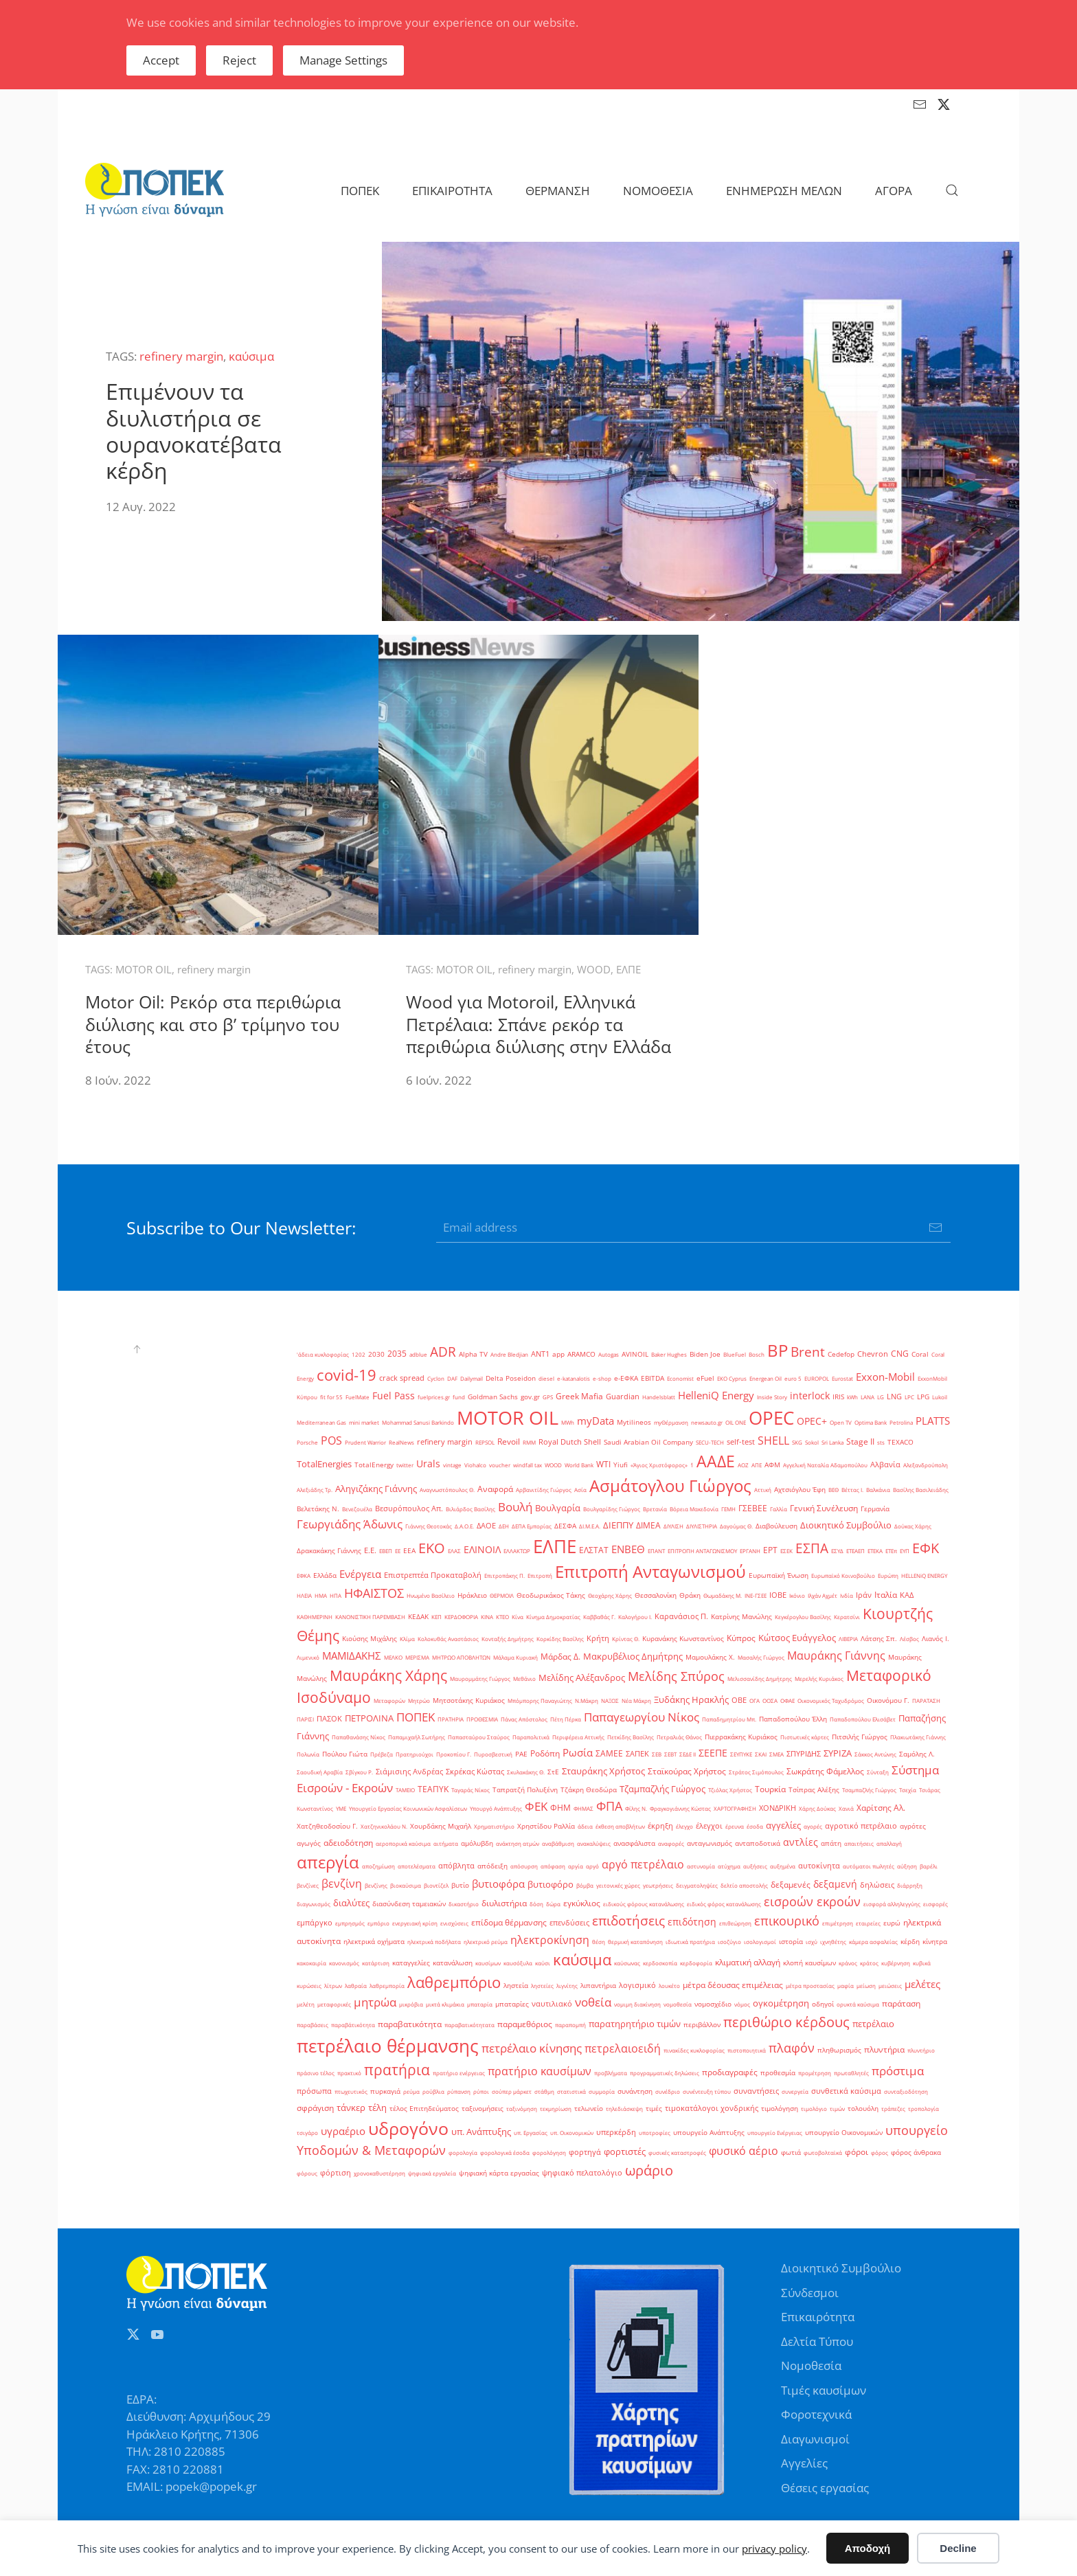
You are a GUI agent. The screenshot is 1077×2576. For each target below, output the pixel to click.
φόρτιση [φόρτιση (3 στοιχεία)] (335, 2173)
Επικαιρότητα (817, 2317)
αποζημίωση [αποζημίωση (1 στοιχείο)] (378, 1866)
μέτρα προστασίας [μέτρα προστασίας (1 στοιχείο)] (810, 1985)
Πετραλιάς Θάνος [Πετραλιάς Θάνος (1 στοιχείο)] (679, 1737)
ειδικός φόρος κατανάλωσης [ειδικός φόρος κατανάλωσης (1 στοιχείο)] (724, 1904)
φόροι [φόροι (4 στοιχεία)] (856, 2152)
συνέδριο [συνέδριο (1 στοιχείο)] (667, 2091)
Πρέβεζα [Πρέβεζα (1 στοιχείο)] (381, 1754)
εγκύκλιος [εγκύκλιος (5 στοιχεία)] (581, 1903)
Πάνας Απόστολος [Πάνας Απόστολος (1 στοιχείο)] (524, 1719)
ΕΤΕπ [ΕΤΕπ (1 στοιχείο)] (891, 1551)
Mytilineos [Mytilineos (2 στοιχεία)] (634, 1422)
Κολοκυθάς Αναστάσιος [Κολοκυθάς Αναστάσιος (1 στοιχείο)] (448, 1638)
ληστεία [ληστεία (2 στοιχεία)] (515, 1985)
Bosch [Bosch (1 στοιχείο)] (756, 1354)
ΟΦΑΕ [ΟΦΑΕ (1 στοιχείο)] (787, 1700)
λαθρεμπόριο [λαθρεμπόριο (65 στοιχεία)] (454, 1982)
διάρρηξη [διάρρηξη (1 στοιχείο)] (909, 1885)
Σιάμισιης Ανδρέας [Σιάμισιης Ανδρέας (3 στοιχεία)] (409, 1771)
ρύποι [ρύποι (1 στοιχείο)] (481, 2091)
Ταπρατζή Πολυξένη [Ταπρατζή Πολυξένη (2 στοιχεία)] (525, 1789)
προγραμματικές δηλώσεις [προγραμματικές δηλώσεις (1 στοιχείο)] (664, 2073)
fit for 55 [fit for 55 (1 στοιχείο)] (331, 1397)
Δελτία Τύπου (817, 2341)
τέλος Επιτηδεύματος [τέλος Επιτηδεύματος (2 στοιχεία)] (424, 2108)
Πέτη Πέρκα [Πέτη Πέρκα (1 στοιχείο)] (565, 1719)
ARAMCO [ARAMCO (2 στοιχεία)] (581, 1354)
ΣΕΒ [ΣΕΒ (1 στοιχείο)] (656, 1754)
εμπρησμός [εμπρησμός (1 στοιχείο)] (350, 1923)
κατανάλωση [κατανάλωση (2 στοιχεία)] (453, 1962)
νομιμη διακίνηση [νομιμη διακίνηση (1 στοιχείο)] (637, 2004)
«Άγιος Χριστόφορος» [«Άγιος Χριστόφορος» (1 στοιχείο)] (659, 1465)
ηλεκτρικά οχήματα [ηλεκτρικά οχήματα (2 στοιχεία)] (374, 1941)
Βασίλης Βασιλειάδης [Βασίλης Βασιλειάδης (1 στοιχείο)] (921, 1489)
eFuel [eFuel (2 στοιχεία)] (705, 1378)
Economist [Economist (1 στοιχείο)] (680, 1378)
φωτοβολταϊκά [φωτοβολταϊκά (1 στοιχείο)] (823, 2152)
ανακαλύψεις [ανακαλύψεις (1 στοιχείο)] (594, 1843)
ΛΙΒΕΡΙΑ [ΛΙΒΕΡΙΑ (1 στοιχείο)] (848, 1638)
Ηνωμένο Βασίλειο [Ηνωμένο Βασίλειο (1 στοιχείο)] (431, 1595)
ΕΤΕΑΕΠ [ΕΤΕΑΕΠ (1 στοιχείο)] (855, 1551)
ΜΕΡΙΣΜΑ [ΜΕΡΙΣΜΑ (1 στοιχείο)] (417, 1657)
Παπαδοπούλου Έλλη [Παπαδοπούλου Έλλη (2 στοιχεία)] (793, 1719)
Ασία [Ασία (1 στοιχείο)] (580, 1489)
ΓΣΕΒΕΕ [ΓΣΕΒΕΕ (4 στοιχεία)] (752, 1508)
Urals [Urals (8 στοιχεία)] (428, 1463)
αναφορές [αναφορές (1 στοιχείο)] (671, 1843)
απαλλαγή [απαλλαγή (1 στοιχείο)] (889, 1843)
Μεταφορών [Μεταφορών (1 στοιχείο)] (389, 1700)
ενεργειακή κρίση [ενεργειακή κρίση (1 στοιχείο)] (415, 1923)
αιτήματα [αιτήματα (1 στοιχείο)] (445, 1843)
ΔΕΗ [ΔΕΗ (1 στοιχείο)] (504, 1526)
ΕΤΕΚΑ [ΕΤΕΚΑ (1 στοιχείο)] (875, 1551)
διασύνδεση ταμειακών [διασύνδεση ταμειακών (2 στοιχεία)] (409, 1903)
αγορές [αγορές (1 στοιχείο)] (813, 1826)
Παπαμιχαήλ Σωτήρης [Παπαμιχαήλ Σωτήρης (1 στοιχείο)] (416, 1737)
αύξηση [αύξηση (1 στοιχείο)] (907, 1866)
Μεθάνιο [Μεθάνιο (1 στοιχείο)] (524, 1678)
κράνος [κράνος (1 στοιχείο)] (848, 1963)
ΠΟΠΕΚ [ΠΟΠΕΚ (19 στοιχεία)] (415, 1717)
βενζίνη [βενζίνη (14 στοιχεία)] (341, 1883)
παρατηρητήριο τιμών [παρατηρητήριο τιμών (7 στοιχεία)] (635, 2024)
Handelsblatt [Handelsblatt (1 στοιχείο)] (658, 1397)
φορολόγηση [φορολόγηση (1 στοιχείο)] (549, 2152)
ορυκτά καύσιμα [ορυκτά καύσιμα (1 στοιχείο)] (858, 2004)
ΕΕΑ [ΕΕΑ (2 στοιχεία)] (409, 1550)
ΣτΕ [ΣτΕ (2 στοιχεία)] (553, 1771)
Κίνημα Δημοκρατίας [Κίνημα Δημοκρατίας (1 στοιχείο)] (553, 1616)
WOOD (594, 969)
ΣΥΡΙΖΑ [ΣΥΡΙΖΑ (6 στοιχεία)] (838, 1753)
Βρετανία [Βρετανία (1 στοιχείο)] (655, 1509)
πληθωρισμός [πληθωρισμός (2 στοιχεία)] (839, 2050)
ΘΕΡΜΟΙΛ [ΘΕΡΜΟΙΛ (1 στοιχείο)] (502, 1595)
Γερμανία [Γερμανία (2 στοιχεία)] (875, 1508)
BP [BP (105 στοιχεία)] (777, 1351)
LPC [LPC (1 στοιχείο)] (909, 1397)
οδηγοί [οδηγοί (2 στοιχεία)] (823, 2004)
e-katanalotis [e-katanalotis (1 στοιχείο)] (573, 1378)
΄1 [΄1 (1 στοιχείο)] (692, 1465)
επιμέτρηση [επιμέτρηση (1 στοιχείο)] (837, 1923)
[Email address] (693, 1227)
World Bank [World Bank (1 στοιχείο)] (579, 1465)
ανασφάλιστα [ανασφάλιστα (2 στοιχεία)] (634, 1843)
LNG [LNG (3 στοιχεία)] (894, 1396)
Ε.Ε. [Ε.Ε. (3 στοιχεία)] (370, 1550)
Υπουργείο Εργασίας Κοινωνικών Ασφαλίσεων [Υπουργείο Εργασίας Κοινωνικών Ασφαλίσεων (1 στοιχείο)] (408, 1808)
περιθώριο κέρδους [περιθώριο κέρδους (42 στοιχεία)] (786, 2021)
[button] (952, 190)
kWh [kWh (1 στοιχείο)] (852, 1397)
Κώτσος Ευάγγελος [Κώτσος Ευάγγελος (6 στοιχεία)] (797, 1637)
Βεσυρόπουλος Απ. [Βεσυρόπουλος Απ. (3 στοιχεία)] (409, 1508)
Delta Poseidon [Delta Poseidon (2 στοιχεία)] (511, 1378)
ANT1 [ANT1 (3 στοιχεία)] (540, 1354)
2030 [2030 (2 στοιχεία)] (376, 1354)
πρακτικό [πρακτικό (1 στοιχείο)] (349, 2073)
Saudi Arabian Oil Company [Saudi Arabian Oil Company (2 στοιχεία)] (648, 1442)
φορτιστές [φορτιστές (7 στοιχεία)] (625, 2151)
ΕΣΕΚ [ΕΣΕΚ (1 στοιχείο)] (786, 1551)
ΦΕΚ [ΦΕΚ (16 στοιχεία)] (536, 1806)
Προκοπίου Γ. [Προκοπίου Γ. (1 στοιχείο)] (453, 1754)
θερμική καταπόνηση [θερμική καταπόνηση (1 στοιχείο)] (635, 1941)
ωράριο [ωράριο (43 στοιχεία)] (649, 2170)
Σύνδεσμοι (810, 2293)
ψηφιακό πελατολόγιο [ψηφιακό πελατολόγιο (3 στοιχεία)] (582, 2173)
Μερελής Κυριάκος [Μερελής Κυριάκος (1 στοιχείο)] (819, 1678)
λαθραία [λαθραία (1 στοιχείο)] (356, 1985)
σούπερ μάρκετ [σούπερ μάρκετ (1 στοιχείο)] (512, 2091)
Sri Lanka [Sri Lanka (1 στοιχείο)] (832, 1442)
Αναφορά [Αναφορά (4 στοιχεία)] (495, 1489)
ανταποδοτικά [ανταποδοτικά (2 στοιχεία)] (757, 1843)
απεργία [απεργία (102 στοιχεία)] (328, 1862)
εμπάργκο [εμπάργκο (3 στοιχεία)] (314, 1923)
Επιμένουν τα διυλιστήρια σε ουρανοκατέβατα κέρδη (194, 430)
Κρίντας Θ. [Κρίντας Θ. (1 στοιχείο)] (625, 1638)
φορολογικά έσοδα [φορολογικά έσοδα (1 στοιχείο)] (505, 2152)
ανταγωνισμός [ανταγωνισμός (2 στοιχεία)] (709, 1843)
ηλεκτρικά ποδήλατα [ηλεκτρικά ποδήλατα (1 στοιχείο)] (434, 1941)
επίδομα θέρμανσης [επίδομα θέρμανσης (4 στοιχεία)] (509, 1922)
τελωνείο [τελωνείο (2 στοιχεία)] (588, 2108)
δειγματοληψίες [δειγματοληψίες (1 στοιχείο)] (697, 1885)
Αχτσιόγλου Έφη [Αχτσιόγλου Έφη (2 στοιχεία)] (800, 1489)
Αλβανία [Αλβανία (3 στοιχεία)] (885, 1464)
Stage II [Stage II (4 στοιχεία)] (860, 1441)
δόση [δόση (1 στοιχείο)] (536, 1904)
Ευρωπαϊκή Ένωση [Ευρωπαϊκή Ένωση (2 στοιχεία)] (778, 1575)
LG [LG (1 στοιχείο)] (880, 1397)
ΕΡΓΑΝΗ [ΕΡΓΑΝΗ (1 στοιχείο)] (750, 1551)
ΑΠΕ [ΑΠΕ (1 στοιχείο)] (756, 1465)
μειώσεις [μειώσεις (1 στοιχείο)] (890, 1985)
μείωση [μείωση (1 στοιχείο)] (866, 1985)
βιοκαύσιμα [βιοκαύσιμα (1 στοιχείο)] (405, 1885)
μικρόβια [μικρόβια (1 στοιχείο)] (411, 2004)
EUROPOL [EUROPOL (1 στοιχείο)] (816, 1378)
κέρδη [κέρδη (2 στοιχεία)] (910, 1941)
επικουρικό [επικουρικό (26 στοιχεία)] (786, 1920)
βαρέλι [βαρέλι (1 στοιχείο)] (929, 1866)
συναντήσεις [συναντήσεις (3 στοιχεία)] (756, 2091)
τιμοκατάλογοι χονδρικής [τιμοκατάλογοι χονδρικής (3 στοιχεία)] (711, 2108)
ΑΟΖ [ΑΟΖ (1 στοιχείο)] (743, 1465)
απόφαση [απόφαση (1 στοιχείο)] (553, 1866)
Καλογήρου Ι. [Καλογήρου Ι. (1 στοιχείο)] (635, 1616)
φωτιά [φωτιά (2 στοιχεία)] (791, 2152)
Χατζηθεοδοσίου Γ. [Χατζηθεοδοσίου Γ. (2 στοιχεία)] (327, 1826)
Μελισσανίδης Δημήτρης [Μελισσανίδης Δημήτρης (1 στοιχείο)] (759, 1678)
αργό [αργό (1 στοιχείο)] (592, 1866)
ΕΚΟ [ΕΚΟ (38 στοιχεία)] (431, 1548)
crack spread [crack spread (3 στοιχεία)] (401, 1378)
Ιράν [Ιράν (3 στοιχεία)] (864, 1595)
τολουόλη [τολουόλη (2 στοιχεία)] (863, 2108)
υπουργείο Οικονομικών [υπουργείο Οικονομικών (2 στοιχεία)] (844, 2132)
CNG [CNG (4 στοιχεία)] (900, 1353)
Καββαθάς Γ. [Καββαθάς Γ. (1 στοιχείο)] (599, 1616)
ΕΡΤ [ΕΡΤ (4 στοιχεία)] (770, 1550)
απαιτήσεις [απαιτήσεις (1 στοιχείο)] (859, 1843)
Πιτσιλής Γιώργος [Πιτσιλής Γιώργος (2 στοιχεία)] (859, 1736)
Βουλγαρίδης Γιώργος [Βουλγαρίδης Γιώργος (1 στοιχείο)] (611, 1509)
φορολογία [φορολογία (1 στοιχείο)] (463, 2152)
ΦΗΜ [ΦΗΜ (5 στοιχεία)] (560, 1808)
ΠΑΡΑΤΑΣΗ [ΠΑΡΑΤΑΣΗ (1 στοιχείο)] (926, 1700)
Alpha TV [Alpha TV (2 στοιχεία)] (473, 1354)
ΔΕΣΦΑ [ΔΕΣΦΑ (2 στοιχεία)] (565, 1526)
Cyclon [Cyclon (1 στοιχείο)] (435, 1378)
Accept (161, 60)
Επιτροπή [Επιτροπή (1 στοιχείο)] (540, 1575)
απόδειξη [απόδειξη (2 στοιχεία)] (492, 1866)
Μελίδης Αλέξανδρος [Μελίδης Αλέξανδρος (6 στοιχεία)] (581, 1677)
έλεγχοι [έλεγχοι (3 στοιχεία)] (709, 1826)
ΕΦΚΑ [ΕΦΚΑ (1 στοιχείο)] (303, 1575)
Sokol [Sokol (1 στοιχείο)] (812, 1442)
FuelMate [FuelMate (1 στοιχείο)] (357, 1397)
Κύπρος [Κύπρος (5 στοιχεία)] (741, 1638)
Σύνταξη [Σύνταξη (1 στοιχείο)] (878, 1772)
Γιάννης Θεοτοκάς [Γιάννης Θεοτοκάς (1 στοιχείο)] (428, 1526)
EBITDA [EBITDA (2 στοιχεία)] (652, 1378)
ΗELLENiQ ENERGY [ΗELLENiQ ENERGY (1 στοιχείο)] (924, 1575)
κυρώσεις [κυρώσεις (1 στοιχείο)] (309, 1985)
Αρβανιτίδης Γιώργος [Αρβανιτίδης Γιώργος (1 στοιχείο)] (543, 1489)
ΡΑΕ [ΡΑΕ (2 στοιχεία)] (521, 1754)
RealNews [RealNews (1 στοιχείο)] (401, 1442)
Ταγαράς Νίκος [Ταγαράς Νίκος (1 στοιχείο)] (470, 1790)
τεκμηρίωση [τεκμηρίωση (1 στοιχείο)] (555, 2108)
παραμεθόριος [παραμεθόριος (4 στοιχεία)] (524, 2024)
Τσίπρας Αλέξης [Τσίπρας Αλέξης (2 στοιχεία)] (814, 1789)
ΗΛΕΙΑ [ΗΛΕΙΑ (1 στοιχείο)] (304, 1595)
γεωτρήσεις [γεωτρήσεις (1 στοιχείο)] (658, 1885)
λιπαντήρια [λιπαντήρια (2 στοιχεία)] (598, 1985)
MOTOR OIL (143, 969)
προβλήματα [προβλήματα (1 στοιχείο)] (610, 2073)
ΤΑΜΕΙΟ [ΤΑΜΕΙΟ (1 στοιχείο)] (405, 1790)
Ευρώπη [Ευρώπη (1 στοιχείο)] (888, 1575)
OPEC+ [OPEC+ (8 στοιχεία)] (812, 1420)
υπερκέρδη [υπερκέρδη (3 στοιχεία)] (616, 2132)
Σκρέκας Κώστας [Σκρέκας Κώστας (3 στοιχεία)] (475, 1771)
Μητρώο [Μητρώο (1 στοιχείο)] (419, 1700)
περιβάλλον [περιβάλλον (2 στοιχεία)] (702, 2024)
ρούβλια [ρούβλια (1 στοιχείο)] (433, 2091)
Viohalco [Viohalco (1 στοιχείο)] (475, 1465)
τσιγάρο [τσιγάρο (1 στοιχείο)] (307, 2132)
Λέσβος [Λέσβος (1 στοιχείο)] (909, 1638)
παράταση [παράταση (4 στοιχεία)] (901, 2003)
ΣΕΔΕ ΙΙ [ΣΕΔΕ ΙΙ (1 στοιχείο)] (687, 1754)
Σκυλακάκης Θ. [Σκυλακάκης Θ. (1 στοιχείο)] (526, 1772)
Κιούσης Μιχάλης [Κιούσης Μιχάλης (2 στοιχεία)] (369, 1638)
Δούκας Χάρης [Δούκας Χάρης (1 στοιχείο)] (912, 1526)
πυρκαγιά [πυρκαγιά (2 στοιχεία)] (385, 2091)
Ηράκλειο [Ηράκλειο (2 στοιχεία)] (472, 1595)
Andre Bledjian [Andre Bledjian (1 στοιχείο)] (509, 1354)
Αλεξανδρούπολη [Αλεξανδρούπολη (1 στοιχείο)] (925, 1465)
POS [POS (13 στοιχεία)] (331, 1440)
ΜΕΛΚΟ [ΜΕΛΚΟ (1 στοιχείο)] (393, 1657)
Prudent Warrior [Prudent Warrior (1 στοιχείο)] (365, 1442)
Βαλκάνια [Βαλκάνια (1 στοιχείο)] (878, 1489)
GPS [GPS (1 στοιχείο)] (548, 1397)
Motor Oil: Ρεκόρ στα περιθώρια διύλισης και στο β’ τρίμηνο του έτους (213, 1024)
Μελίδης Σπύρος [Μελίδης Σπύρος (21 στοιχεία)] (676, 1676)
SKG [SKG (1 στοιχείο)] (797, 1442)
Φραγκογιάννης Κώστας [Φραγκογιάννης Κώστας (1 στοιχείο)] (680, 1808)
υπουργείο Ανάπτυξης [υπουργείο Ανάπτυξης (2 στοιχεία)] (709, 2132)
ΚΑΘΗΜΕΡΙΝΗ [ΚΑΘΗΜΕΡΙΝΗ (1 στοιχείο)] (314, 1616)
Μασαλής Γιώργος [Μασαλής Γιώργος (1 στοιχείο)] (761, 1657)
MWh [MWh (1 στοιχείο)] (567, 1422)
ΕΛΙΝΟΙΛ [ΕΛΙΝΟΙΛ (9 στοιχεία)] (482, 1549)
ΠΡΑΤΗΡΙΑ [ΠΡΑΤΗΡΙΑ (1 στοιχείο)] (451, 1719)
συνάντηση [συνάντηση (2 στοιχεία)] (635, 2091)
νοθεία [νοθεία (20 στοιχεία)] (593, 2001)
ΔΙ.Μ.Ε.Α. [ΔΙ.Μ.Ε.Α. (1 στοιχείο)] (589, 1526)
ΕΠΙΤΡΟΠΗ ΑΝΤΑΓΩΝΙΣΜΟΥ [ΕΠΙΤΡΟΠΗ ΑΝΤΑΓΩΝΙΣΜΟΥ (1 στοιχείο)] (702, 1551)
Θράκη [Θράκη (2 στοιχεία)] (690, 1595)
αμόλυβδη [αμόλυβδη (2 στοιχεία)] (477, 1843)
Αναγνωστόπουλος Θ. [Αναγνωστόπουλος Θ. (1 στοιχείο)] (447, 1489)
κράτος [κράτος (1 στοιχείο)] (869, 1963)
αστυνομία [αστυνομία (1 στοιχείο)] (701, 1866)
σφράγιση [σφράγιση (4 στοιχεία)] (315, 2108)
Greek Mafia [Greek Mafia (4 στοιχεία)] (579, 1396)
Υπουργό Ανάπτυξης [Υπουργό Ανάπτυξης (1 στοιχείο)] (496, 1808)
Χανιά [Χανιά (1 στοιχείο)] (846, 1808)
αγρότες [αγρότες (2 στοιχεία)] (913, 1826)
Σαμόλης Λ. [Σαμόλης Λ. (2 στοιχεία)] (917, 1754)
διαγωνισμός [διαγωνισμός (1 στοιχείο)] (313, 1904)
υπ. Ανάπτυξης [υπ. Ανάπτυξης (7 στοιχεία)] (481, 2131)
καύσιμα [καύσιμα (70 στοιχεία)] (582, 1959)
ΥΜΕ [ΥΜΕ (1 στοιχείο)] (341, 1808)
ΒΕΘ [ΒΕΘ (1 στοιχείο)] (833, 1489)
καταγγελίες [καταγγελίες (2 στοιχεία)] (411, 1962)
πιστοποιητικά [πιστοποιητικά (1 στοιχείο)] (746, 2050)
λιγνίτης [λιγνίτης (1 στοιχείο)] (567, 1985)
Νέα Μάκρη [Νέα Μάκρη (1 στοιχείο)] (636, 1700)
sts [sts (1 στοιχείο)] (881, 1442)
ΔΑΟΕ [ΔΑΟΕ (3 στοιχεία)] (486, 1525)
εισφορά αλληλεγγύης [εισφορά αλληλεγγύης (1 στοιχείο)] (891, 1904)
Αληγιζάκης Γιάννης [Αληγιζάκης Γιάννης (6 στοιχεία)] (376, 1488)
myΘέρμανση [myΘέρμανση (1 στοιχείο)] (671, 1422)
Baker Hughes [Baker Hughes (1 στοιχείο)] (669, 1354)
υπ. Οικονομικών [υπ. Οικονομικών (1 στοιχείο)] (571, 2132)
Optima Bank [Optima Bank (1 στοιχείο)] (870, 1422)
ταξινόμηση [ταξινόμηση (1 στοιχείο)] (521, 2108)
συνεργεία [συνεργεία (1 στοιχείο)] (795, 2091)
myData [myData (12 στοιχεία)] (595, 1421)
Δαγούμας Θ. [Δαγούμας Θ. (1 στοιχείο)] (736, 1526)
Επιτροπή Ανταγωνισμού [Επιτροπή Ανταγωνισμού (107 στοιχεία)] (650, 1572)
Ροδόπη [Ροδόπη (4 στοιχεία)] (545, 1753)
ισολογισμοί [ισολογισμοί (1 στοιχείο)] (760, 1941)
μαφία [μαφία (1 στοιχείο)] (845, 1985)
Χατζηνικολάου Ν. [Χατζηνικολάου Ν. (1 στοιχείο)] (384, 1826)
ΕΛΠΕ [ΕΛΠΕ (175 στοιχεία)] (554, 1546)
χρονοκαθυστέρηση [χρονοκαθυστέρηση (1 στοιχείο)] (379, 2173)
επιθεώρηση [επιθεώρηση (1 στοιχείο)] (735, 1923)
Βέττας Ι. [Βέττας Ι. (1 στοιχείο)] (852, 1489)
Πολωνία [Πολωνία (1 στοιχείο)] (308, 1754)
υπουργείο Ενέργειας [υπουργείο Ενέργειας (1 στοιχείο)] (774, 2132)
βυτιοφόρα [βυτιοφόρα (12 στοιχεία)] (498, 1884)
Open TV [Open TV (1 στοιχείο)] (841, 1422)
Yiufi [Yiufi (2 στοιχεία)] (620, 1464)
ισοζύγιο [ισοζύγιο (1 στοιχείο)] (729, 1941)
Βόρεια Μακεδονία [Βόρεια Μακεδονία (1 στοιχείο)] (694, 1509)
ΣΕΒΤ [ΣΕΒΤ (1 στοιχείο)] (670, 1754)
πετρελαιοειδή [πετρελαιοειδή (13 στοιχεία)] (623, 2048)
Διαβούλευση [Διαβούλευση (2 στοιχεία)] (776, 1526)
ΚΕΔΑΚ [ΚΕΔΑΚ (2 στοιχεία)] (418, 1616)
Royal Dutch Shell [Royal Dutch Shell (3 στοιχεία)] (569, 1442)
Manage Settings (343, 60)
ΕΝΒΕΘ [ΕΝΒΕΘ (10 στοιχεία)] (628, 1549)
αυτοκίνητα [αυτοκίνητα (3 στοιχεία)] (819, 1866)
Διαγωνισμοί (815, 2439)
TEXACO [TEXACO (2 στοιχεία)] (900, 1442)
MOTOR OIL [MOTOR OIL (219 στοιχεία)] (507, 1417)
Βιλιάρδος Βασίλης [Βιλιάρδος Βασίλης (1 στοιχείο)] (470, 1509)
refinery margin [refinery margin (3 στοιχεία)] (445, 1442)
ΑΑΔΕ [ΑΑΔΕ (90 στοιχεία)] (715, 1461)
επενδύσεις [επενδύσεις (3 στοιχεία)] (569, 1923)
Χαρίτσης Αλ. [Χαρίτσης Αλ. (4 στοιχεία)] (881, 1808)
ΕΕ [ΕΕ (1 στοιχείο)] (397, 1551)
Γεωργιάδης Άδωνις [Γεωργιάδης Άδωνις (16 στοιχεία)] (350, 1524)
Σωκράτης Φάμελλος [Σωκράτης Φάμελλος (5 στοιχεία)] (825, 1771)
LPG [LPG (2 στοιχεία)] (923, 1396)
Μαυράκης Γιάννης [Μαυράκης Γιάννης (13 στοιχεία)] (836, 1655)
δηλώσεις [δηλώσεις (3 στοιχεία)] (877, 1885)
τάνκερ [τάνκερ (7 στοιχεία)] (351, 2107)
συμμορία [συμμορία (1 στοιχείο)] (602, 2091)
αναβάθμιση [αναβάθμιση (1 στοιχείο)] (558, 1843)
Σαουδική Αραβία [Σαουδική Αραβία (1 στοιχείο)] (320, 1772)
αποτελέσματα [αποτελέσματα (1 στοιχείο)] (416, 1866)
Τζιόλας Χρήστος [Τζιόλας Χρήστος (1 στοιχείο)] (730, 1790)
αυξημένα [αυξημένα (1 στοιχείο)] (782, 1866)
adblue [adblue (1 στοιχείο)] (418, 1354)
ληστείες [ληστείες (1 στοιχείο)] (542, 1985)
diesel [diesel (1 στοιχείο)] (546, 1378)
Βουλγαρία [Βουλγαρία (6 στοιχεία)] (557, 1508)
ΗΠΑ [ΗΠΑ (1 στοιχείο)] (335, 1595)
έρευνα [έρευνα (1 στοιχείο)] (734, 1826)
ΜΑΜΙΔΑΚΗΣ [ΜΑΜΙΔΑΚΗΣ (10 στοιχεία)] (351, 1655)
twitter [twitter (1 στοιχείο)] (404, 1465)
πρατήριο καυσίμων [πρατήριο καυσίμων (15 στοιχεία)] (539, 2071)
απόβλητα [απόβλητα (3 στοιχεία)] (456, 1866)
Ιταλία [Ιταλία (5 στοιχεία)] (885, 1595)
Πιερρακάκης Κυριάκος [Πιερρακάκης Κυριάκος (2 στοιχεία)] (741, 1736)
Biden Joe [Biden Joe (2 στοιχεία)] (705, 1354)
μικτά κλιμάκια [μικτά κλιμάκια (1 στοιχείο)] (445, 2004)
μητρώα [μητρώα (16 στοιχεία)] (375, 2002)
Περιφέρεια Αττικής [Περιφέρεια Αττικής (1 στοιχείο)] (578, 1737)
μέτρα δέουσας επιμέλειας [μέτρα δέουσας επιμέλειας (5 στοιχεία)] (733, 1985)
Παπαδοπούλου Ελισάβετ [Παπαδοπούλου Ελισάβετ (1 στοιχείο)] (863, 1719)
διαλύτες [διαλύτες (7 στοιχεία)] (351, 1903)
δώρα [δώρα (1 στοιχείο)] (553, 1904)
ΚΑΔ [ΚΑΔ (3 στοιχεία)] (907, 1595)
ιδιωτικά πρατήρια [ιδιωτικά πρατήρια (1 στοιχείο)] (690, 1941)
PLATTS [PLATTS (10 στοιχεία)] (933, 1420)
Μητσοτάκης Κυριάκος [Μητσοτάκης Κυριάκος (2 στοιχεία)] (469, 1700)
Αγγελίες (804, 2463)
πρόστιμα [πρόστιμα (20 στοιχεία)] (898, 2070)
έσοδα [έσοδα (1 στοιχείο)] (755, 1826)
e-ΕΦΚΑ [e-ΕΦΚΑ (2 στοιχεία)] (626, 1378)
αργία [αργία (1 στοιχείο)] (575, 1866)
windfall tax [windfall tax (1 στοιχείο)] (527, 1465)
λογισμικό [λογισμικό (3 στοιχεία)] (637, 1985)
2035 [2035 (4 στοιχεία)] (397, 1353)
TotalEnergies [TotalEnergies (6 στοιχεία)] (324, 1464)
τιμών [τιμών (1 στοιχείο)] (837, 2108)
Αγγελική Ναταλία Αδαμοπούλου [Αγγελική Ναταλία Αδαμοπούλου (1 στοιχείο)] (825, 1465)
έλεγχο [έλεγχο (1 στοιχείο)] (684, 1826)
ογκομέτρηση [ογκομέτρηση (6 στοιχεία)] (781, 2003)
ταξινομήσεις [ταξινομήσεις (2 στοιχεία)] (482, 2108)
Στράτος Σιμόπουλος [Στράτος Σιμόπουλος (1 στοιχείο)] (756, 1772)
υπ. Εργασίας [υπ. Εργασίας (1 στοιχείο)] (530, 2132)
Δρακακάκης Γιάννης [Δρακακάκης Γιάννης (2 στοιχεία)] (329, 1550)
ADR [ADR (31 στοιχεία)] (443, 1352)
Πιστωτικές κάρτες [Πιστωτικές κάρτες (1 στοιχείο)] (804, 1737)
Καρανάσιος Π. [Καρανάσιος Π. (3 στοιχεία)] (681, 1616)
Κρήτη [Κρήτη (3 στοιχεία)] (598, 1638)
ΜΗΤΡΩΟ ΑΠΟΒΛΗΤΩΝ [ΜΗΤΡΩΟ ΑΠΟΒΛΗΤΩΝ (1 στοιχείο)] (461, 1657)
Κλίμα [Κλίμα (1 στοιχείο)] (407, 1638)
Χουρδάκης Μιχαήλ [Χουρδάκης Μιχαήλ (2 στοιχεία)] (440, 1826)
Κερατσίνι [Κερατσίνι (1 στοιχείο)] (847, 1616)
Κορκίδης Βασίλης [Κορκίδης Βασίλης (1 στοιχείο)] (560, 1638)
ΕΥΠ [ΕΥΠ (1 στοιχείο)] (904, 1551)
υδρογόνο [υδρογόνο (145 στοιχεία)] (408, 2128)
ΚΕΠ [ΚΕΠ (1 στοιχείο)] (436, 1616)
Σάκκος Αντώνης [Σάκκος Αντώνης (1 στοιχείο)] (875, 1754)
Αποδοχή (868, 2548)
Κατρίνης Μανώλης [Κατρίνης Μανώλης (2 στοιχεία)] (741, 1616)
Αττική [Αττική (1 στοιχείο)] (762, 1489)
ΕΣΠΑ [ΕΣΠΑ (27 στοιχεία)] (811, 1548)
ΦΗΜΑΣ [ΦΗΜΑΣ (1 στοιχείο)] (583, 1808)
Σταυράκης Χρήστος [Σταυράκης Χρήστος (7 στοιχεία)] (603, 1771)
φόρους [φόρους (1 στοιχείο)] (307, 2173)
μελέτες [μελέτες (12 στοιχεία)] (922, 1984)
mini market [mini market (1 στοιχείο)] (364, 1422)
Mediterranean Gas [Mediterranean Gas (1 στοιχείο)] (321, 1422)
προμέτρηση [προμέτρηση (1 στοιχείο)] (814, 2073)
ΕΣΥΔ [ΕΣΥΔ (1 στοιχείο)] (837, 1551)
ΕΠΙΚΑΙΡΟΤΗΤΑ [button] (452, 191)
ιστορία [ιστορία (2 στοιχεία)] (791, 1941)
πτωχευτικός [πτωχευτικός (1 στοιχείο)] (351, 2091)
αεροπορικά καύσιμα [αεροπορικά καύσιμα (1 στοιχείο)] (403, 1843)
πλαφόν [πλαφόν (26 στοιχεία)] (792, 2047)
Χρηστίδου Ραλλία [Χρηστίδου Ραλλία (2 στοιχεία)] (546, 1826)
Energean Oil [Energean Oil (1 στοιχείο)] (765, 1378)
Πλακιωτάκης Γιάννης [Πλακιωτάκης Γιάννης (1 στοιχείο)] (918, 1737)
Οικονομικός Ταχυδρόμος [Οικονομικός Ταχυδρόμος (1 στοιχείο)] (830, 1700)
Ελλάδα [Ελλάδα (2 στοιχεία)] (325, 1575)
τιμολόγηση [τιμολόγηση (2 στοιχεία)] (779, 2108)
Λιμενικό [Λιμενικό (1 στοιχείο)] (308, 1657)
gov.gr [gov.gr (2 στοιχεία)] (530, 1396)
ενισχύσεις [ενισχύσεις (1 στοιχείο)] (454, 1923)
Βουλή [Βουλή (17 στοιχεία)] (515, 1507)
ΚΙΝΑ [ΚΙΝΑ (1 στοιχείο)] (487, 1616)
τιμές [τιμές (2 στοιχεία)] (654, 2108)
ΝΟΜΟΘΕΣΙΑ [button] (658, 191)
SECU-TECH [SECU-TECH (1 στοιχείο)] (710, 1442)
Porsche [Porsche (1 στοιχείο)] (307, 1442)
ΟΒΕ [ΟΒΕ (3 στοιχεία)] (739, 1700)
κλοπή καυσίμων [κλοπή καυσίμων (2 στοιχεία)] (809, 1962)
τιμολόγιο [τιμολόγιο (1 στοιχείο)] (814, 2108)
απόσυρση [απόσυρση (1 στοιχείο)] (524, 1866)
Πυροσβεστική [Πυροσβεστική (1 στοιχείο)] (493, 1754)
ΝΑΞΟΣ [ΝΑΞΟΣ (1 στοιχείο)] (610, 1700)
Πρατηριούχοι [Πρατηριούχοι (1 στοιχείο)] (414, 1754)
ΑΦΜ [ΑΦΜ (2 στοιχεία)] (772, 1464)
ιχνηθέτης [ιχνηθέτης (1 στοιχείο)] (833, 1941)
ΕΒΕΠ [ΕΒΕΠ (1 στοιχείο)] (385, 1551)
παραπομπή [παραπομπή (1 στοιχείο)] (570, 2025)
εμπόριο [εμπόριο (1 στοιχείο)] (378, 1923)
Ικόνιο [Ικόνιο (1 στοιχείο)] (797, 1595)
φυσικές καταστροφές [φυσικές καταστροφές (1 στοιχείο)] (677, 2152)
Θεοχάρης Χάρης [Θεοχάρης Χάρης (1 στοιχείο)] (610, 1595)
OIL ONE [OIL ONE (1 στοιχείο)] (735, 1422)
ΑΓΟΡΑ (893, 191)
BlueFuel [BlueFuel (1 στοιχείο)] (734, 1354)
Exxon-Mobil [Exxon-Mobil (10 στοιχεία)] (885, 1376)
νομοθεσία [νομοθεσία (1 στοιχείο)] (678, 2004)
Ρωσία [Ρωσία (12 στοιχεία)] (578, 1752)
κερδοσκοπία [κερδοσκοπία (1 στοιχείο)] (660, 1963)
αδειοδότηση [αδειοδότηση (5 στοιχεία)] (348, 1843)
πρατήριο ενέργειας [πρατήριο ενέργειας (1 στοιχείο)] (459, 2073)
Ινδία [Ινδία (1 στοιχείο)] (846, 1595)
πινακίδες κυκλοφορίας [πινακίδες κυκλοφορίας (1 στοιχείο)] (694, 2050)
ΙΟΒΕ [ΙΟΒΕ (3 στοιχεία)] (777, 1595)
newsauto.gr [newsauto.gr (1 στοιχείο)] (707, 1422)
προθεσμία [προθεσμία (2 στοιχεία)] (777, 2072)
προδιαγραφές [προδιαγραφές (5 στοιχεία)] (730, 2072)
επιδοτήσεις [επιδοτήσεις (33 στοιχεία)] (628, 1920)
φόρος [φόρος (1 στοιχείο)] (879, 2152)
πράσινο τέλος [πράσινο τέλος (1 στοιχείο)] (316, 2073)
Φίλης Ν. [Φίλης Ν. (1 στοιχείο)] (636, 1808)
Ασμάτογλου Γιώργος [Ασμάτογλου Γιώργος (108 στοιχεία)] (670, 1485)
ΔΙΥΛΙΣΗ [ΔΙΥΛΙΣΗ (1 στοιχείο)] (673, 1526)
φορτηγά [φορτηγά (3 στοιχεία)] (585, 2152)
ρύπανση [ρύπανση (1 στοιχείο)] (459, 2091)
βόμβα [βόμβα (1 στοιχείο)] (584, 1885)
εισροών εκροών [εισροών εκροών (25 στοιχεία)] (812, 1901)
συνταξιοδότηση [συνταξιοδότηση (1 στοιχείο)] (906, 2091)
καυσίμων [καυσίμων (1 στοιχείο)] (488, 1963)
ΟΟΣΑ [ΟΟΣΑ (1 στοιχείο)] (770, 1700)
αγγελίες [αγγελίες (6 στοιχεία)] (783, 1825)
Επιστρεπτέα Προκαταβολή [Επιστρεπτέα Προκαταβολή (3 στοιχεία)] (432, 1575)
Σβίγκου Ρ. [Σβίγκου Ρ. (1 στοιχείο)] (359, 1772)
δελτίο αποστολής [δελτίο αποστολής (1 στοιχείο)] (744, 1885)
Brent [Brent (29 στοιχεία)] (808, 1352)
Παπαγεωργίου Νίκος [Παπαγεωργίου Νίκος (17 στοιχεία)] (641, 1717)
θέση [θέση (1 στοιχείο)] (598, 1941)
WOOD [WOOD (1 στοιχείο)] (553, 1465)
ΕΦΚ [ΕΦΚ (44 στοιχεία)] (925, 1547)
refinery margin (181, 356)
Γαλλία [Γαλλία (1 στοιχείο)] (778, 1509)
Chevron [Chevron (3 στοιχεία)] (872, 1354)
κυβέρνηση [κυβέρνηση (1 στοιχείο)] (895, 1963)
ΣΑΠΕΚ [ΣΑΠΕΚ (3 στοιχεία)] (637, 1754)
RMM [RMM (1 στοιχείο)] (529, 1442)
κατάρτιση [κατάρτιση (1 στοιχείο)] (375, 1963)
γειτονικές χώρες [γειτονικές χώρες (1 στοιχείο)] (618, 1885)
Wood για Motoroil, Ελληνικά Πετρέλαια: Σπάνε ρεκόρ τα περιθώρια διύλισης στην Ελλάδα (538, 1024)
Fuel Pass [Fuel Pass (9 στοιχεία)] (393, 1395)
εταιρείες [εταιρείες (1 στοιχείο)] (868, 1923)
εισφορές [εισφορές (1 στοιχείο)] (935, 1904)
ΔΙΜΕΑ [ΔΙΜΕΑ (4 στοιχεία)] (648, 1525)
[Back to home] (154, 190)
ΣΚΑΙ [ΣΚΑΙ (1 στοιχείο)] (761, 1754)
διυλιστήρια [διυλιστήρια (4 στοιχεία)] (504, 1903)
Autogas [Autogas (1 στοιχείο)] (608, 1354)
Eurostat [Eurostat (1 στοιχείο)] (842, 1378)
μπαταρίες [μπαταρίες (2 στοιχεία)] (512, 2004)
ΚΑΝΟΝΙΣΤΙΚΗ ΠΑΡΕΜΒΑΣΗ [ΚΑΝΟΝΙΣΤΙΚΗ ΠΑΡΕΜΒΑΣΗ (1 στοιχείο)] (370, 1616)
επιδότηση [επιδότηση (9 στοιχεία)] (692, 1921)
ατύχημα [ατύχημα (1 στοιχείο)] (729, 1866)
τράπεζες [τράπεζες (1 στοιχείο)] (893, 2108)
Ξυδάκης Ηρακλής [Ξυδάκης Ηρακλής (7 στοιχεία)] (691, 1699)
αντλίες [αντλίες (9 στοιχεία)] (800, 1842)
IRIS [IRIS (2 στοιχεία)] (838, 1396)
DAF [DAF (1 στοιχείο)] (452, 1378)
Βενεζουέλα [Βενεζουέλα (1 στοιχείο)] (357, 1509)
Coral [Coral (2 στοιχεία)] (920, 1354)
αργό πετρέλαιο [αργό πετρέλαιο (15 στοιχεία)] (643, 1864)
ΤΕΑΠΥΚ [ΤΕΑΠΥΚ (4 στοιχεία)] (433, 1789)
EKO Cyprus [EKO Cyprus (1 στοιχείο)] (732, 1378)
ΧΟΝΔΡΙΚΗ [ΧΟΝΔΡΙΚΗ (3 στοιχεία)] (777, 1808)
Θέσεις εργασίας (825, 2488)
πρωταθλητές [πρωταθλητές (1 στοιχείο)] (851, 2073)
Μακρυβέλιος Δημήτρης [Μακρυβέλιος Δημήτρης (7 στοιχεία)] (633, 1656)
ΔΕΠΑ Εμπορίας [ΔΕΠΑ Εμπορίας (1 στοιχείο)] (532, 1526)
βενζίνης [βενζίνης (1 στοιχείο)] (376, 1885)
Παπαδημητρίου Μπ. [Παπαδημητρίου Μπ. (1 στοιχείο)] (729, 1719)
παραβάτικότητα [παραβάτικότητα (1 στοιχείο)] (353, 2025)
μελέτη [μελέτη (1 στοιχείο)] (306, 2004)
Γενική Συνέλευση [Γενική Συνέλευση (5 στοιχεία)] (824, 1508)
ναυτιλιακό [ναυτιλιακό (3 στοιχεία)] (552, 2004)
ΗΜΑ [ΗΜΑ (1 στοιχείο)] (321, 1595)
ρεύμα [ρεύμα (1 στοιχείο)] (411, 2091)
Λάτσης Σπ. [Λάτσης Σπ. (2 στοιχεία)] (879, 1638)
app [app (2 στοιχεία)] (558, 1354)
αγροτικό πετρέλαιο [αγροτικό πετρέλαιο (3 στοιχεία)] (861, 1826)
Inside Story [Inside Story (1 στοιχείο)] (772, 1397)
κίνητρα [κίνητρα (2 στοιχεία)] (934, 1941)
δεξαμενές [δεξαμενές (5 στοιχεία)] (790, 1884)
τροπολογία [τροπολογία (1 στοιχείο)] (923, 2108)
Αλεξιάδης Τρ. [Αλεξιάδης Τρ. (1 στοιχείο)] (314, 1489)
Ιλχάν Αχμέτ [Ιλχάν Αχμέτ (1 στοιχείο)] (822, 1595)
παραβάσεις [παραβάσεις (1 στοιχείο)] (312, 2025)
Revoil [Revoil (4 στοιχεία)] (508, 1441)
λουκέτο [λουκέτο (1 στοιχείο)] (669, 1985)
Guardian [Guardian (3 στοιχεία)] (622, 1396)
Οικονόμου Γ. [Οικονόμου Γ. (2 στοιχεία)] (888, 1700)
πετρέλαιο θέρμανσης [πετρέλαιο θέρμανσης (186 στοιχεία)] (388, 2045)
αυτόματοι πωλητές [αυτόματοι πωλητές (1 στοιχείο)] (868, 1866)
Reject (239, 60)
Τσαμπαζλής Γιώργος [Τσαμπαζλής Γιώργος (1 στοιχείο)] (869, 1790)
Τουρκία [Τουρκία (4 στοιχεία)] (770, 1789)
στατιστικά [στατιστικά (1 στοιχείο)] (571, 2091)
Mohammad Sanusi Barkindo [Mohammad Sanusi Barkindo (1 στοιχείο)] (418, 1422)
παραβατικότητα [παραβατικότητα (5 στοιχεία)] (410, 2024)
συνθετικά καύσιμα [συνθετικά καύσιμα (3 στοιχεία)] (846, 2091)
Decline (958, 2548)
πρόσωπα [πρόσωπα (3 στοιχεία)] (314, 2091)
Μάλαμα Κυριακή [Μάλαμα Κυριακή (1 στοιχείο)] (515, 1657)
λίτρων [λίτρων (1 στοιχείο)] (333, 1985)
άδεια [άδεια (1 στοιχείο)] (585, 1826)
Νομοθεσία (811, 2365)
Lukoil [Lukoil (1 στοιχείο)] (939, 1397)
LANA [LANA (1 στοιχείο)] (867, 1397)
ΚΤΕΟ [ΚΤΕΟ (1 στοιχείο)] (502, 1616)
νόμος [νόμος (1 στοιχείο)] (742, 2004)
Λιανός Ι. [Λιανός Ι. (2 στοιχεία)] (935, 1638)
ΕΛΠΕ (628, 969)
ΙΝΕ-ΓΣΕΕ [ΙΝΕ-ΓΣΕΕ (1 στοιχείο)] (756, 1595)
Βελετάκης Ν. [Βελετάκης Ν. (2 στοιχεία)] (318, 1508)
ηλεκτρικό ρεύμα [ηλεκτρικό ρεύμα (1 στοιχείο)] (486, 1941)
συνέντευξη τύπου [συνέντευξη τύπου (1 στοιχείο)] (707, 2091)
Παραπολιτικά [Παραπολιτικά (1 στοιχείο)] (530, 1737)
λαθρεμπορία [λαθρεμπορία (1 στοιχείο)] (387, 1985)
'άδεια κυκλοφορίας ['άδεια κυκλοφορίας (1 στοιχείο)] (323, 1354)
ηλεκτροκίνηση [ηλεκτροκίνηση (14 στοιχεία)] (549, 1939)
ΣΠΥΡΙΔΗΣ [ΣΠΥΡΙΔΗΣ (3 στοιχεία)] (803, 1754)
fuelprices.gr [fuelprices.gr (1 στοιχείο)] (434, 1397)
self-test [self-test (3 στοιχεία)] (741, 1442)
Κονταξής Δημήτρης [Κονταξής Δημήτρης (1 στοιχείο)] (507, 1638)
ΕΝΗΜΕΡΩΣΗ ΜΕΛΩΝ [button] (784, 191)
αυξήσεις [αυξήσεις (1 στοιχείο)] (755, 1866)
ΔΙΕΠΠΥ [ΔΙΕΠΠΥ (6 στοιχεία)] (618, 1525)
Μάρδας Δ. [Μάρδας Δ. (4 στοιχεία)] (560, 1656)
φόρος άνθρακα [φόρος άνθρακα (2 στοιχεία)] (916, 2152)
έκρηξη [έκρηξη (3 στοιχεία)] (660, 1826)
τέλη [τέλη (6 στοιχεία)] (377, 2107)
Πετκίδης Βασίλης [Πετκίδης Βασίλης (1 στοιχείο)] (630, 1737)
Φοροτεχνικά (816, 2414)
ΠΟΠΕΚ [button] (360, 191)
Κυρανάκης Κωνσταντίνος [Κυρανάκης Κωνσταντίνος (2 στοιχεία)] (683, 1638)
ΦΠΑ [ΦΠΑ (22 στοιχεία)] (609, 1806)
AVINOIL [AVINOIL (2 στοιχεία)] (635, 1354)
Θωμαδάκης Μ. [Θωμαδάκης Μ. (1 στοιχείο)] (722, 1595)
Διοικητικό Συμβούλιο (841, 2268)
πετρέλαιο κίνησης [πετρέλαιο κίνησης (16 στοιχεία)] (531, 2048)
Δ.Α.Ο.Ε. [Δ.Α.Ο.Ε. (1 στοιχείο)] (464, 1526)
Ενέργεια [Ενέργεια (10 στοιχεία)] (360, 1574)
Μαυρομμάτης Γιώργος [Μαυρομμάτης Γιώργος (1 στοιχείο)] (480, 1678)
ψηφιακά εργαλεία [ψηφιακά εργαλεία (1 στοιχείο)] (432, 2173)
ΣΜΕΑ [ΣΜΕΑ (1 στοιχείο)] (776, 1754)
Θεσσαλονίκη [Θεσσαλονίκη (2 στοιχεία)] (656, 1595)
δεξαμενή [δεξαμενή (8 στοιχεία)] (835, 1883)
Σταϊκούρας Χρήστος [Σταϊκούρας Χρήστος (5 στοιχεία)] (687, 1771)
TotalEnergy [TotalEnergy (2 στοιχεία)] (374, 1464)
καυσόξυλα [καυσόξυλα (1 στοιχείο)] (517, 1963)
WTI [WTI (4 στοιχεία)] (603, 1464)
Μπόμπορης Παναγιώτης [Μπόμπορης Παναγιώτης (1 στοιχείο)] (540, 1700)
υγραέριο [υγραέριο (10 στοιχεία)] (343, 2131)
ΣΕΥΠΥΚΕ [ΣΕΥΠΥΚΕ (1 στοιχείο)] (741, 1754)
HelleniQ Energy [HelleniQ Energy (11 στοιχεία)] (716, 1395)
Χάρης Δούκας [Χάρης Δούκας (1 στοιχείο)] (817, 1808)
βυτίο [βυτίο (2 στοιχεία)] (460, 1885)
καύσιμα (251, 356)
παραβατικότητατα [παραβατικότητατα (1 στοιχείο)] (469, 2025)
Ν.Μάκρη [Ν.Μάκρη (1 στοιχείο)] (586, 1700)
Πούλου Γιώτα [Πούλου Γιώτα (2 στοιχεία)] (344, 1754)
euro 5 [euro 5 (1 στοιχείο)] (793, 1378)
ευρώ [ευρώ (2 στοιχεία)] (891, 1923)
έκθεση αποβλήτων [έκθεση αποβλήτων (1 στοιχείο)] (620, 1826)
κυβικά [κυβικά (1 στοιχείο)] (922, 1963)
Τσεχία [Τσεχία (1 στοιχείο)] (907, 1790)
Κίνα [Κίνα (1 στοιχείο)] (517, 1616)
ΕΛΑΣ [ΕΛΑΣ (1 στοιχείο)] (454, 1551)
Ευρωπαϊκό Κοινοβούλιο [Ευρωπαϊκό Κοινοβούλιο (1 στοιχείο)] (843, 1575)
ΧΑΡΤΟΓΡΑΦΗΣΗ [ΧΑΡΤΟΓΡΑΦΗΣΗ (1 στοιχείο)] (735, 1808)
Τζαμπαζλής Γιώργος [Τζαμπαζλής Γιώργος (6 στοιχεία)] (662, 1789)
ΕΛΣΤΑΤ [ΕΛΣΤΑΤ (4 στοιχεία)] (594, 1550)
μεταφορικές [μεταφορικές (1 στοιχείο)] (334, 2004)
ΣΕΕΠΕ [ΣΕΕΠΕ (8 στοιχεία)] (713, 1752)
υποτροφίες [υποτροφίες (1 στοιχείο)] (654, 2132)
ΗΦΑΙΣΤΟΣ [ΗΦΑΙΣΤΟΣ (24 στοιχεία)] (374, 1593)
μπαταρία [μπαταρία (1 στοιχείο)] (479, 2004)
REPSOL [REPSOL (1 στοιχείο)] (485, 1442)
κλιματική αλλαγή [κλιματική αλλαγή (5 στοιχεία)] (747, 1962)
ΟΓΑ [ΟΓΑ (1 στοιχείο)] (754, 1700)
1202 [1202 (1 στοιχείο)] (358, 1354)
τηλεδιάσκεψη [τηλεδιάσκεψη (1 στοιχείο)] (624, 2108)
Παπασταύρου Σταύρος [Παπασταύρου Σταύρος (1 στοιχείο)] (479, 1737)
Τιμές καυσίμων (823, 2390)
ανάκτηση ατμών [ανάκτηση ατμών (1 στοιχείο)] (517, 1843)
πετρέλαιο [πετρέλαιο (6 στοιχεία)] (873, 2024)
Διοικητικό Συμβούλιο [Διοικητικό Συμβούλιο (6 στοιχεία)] (846, 1525)
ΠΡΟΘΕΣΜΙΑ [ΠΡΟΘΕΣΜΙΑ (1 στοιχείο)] (482, 1719)
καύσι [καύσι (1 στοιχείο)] (542, 1963)
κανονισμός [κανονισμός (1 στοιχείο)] (344, 1963)
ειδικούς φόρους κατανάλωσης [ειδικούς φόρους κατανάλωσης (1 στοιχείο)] (643, 1904)
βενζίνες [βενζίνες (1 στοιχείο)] (308, 1885)
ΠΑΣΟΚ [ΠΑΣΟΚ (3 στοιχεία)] (329, 1719)
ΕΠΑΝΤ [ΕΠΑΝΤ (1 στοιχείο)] (656, 1551)
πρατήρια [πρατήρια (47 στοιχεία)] (397, 2069)
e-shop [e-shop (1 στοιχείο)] (602, 1378)
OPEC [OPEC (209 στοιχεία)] (771, 1417)
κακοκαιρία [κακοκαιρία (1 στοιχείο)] (311, 1963)
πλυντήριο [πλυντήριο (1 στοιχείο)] (921, 2050)
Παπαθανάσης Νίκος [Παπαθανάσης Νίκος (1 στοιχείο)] (358, 1737)
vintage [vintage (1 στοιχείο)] (452, 1465)
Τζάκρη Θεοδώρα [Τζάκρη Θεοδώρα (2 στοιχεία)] (588, 1789)
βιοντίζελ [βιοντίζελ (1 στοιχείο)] (436, 1885)
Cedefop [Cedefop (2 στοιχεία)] (841, 1354)
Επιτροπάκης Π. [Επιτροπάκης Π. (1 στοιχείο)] (504, 1575)
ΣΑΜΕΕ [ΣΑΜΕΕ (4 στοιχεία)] (609, 1753)
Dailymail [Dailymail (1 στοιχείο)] (471, 1378)
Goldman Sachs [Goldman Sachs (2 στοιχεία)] (493, 1396)
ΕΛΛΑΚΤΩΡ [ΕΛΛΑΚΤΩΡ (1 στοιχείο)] (516, 1551)
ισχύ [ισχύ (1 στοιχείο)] (811, 1941)
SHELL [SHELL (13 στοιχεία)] (773, 1440)
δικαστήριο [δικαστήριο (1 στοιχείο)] (464, 1904)
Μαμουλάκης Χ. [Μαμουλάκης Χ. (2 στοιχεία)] (710, 1657)
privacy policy (774, 2548)
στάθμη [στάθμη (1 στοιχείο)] (544, 2091)
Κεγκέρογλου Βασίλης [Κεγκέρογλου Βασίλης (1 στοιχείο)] (803, 1616)
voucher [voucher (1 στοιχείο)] (499, 1465)
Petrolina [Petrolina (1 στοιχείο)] (901, 1422)
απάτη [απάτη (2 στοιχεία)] (831, 1843)
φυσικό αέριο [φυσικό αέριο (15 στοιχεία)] (743, 2150)
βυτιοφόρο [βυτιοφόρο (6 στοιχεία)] (551, 1884)
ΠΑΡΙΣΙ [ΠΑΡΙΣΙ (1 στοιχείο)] (305, 1719)
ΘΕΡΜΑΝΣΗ (557, 191)
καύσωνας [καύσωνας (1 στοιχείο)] (627, 1963)
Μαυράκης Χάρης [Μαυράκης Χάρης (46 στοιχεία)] (388, 1675)
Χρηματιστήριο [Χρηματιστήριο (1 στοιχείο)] (494, 1826)
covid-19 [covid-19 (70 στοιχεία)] (346, 1374)
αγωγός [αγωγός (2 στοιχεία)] (309, 1843)
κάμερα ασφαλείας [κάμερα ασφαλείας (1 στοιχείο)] (873, 1941)
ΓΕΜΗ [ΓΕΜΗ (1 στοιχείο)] (728, 1509)
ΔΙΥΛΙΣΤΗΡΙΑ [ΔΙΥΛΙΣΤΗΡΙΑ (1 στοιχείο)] (701, 1526)
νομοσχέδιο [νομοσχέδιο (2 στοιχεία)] (713, 2004)
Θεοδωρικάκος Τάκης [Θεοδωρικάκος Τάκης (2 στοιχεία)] (551, 1595)
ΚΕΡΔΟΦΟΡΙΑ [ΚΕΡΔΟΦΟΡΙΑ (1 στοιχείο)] (461, 1616)
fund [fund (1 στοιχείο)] (459, 1397)
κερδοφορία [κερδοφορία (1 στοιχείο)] (696, 1963)
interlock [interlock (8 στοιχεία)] (810, 1395)
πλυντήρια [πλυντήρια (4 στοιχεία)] (884, 2049)
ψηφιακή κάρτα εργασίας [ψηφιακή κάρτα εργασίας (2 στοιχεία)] (499, 2173)
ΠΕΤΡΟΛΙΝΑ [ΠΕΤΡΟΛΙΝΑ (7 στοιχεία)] (369, 1718)
